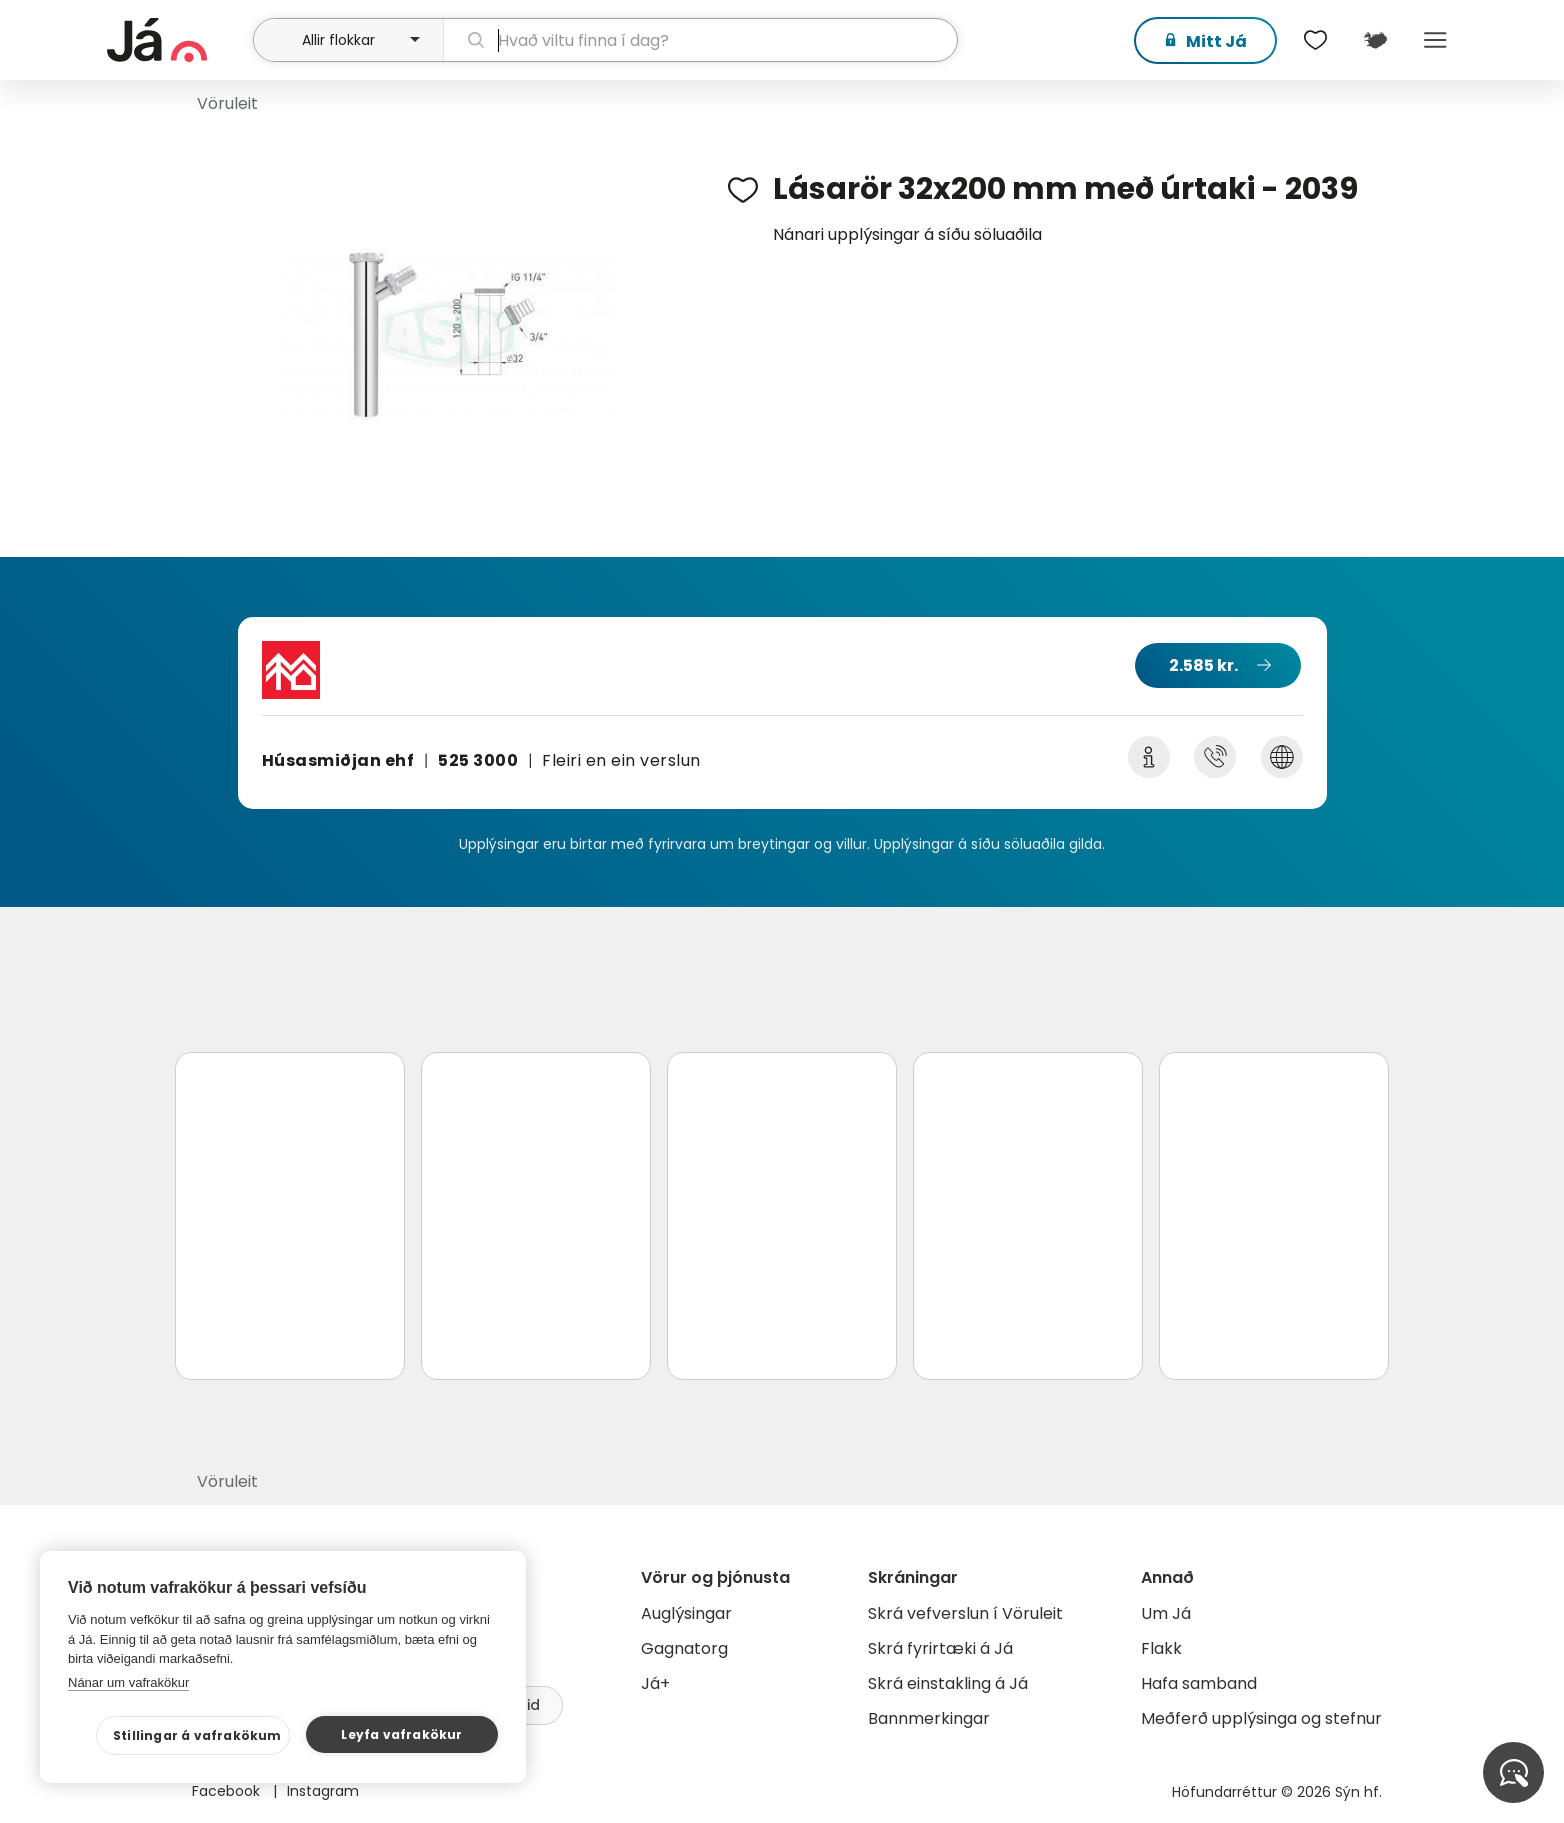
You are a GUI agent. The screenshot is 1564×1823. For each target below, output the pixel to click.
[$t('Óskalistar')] (1315, 40)
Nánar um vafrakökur (128, 1682)
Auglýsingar (686, 1613)
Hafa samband (1199, 1683)
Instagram (323, 1791)
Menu (1435, 40)
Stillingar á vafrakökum (197, 1735)
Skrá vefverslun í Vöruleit (965, 1613)
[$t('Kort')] (1375, 40)
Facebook (228, 1791)
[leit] (700, 40)
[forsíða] (177, 40)
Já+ (655, 1683)
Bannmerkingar (929, 1718)
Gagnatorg (684, 1648)
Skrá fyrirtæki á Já (940, 1648)
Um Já (1166, 1613)
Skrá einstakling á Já (948, 1683)
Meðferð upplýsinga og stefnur (1261, 1718)
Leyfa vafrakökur (401, 1734)
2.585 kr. (1203, 665)
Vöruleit (227, 103)
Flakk (1161, 1648)
